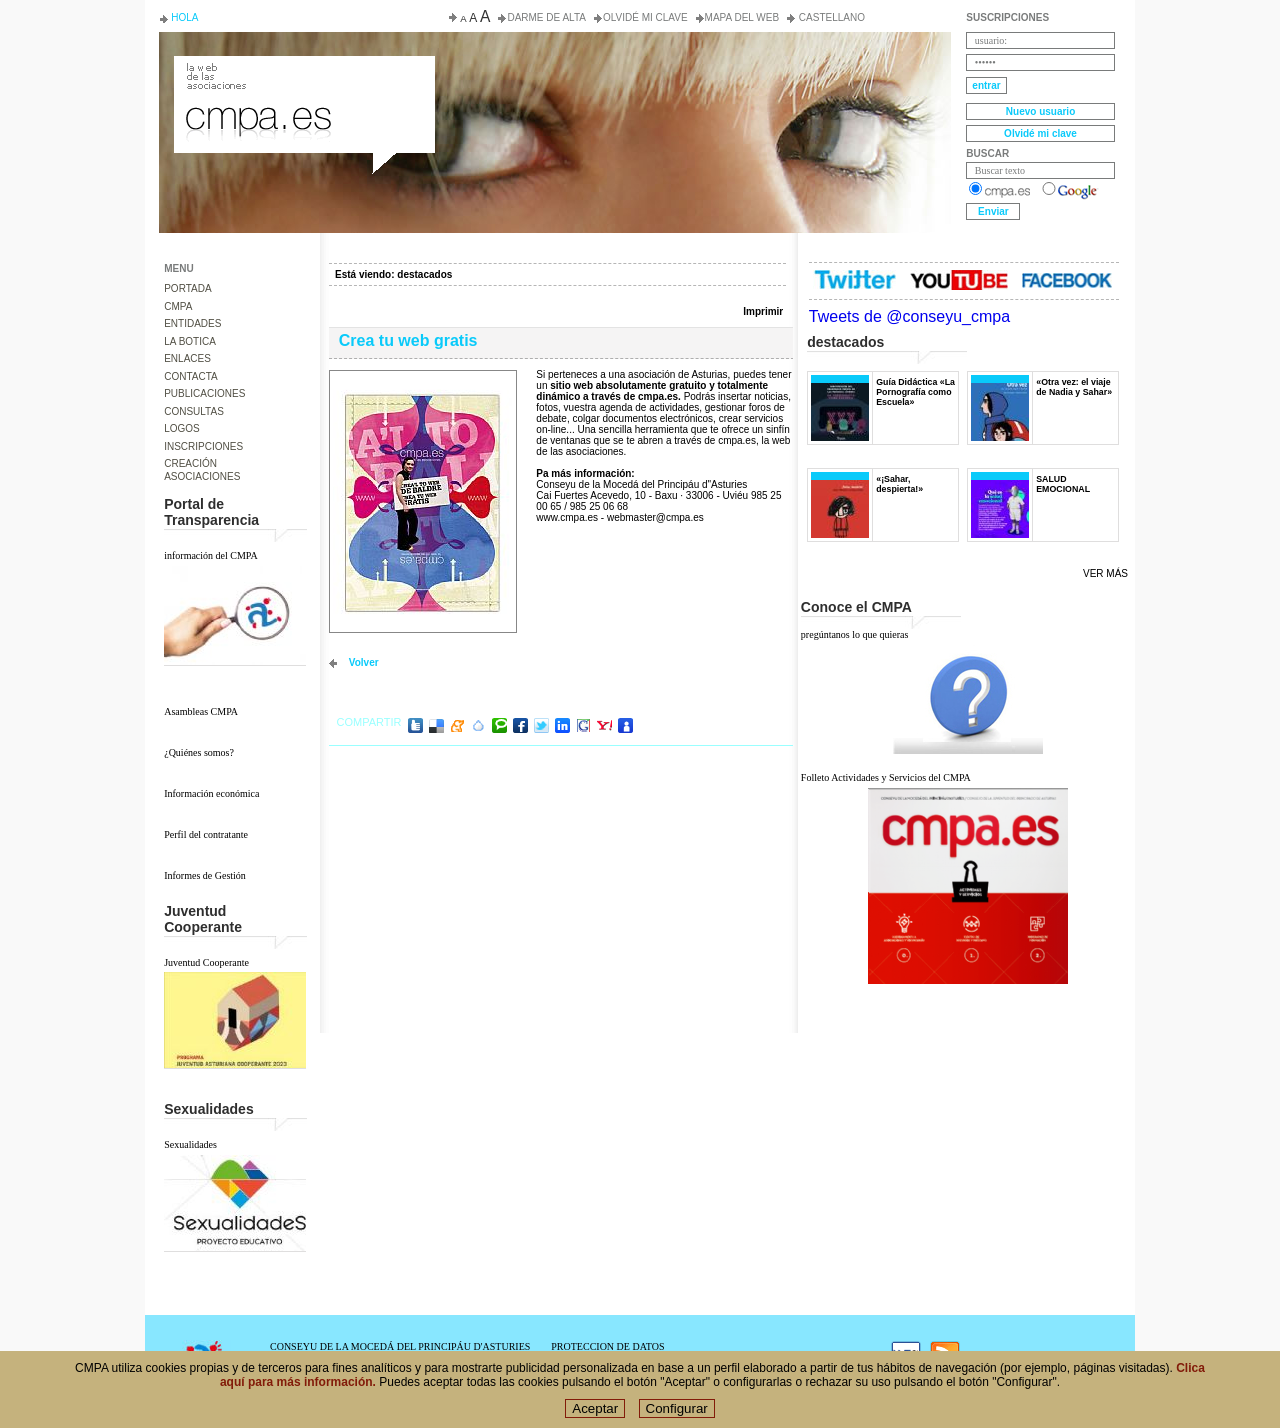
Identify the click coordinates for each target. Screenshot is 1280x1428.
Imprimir (763, 311)
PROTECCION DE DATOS (607, 1346)
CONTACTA (191, 376)
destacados (424, 274)
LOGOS (182, 428)
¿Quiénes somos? (199, 752)
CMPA (178, 306)
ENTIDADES (192, 323)
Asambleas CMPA (201, 711)
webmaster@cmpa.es (655, 517)
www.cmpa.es (567, 517)
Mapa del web (742, 17)
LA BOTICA (190, 341)
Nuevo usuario (1040, 111)
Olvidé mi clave (645, 17)
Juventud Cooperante (206, 962)
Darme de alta (546, 17)
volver (364, 662)
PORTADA (187, 288)
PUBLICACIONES (204, 393)
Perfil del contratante (206, 834)
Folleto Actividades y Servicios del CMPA (886, 777)
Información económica (211, 793)
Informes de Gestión (205, 875)
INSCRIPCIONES (203, 446)
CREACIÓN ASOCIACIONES (202, 470)
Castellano (830, 17)
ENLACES (187, 358)
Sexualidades (190, 1144)
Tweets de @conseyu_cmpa (909, 316)
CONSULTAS (194, 411)
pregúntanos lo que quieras (854, 634)
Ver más (1105, 573)
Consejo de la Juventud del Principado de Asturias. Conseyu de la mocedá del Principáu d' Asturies (303, 74)
